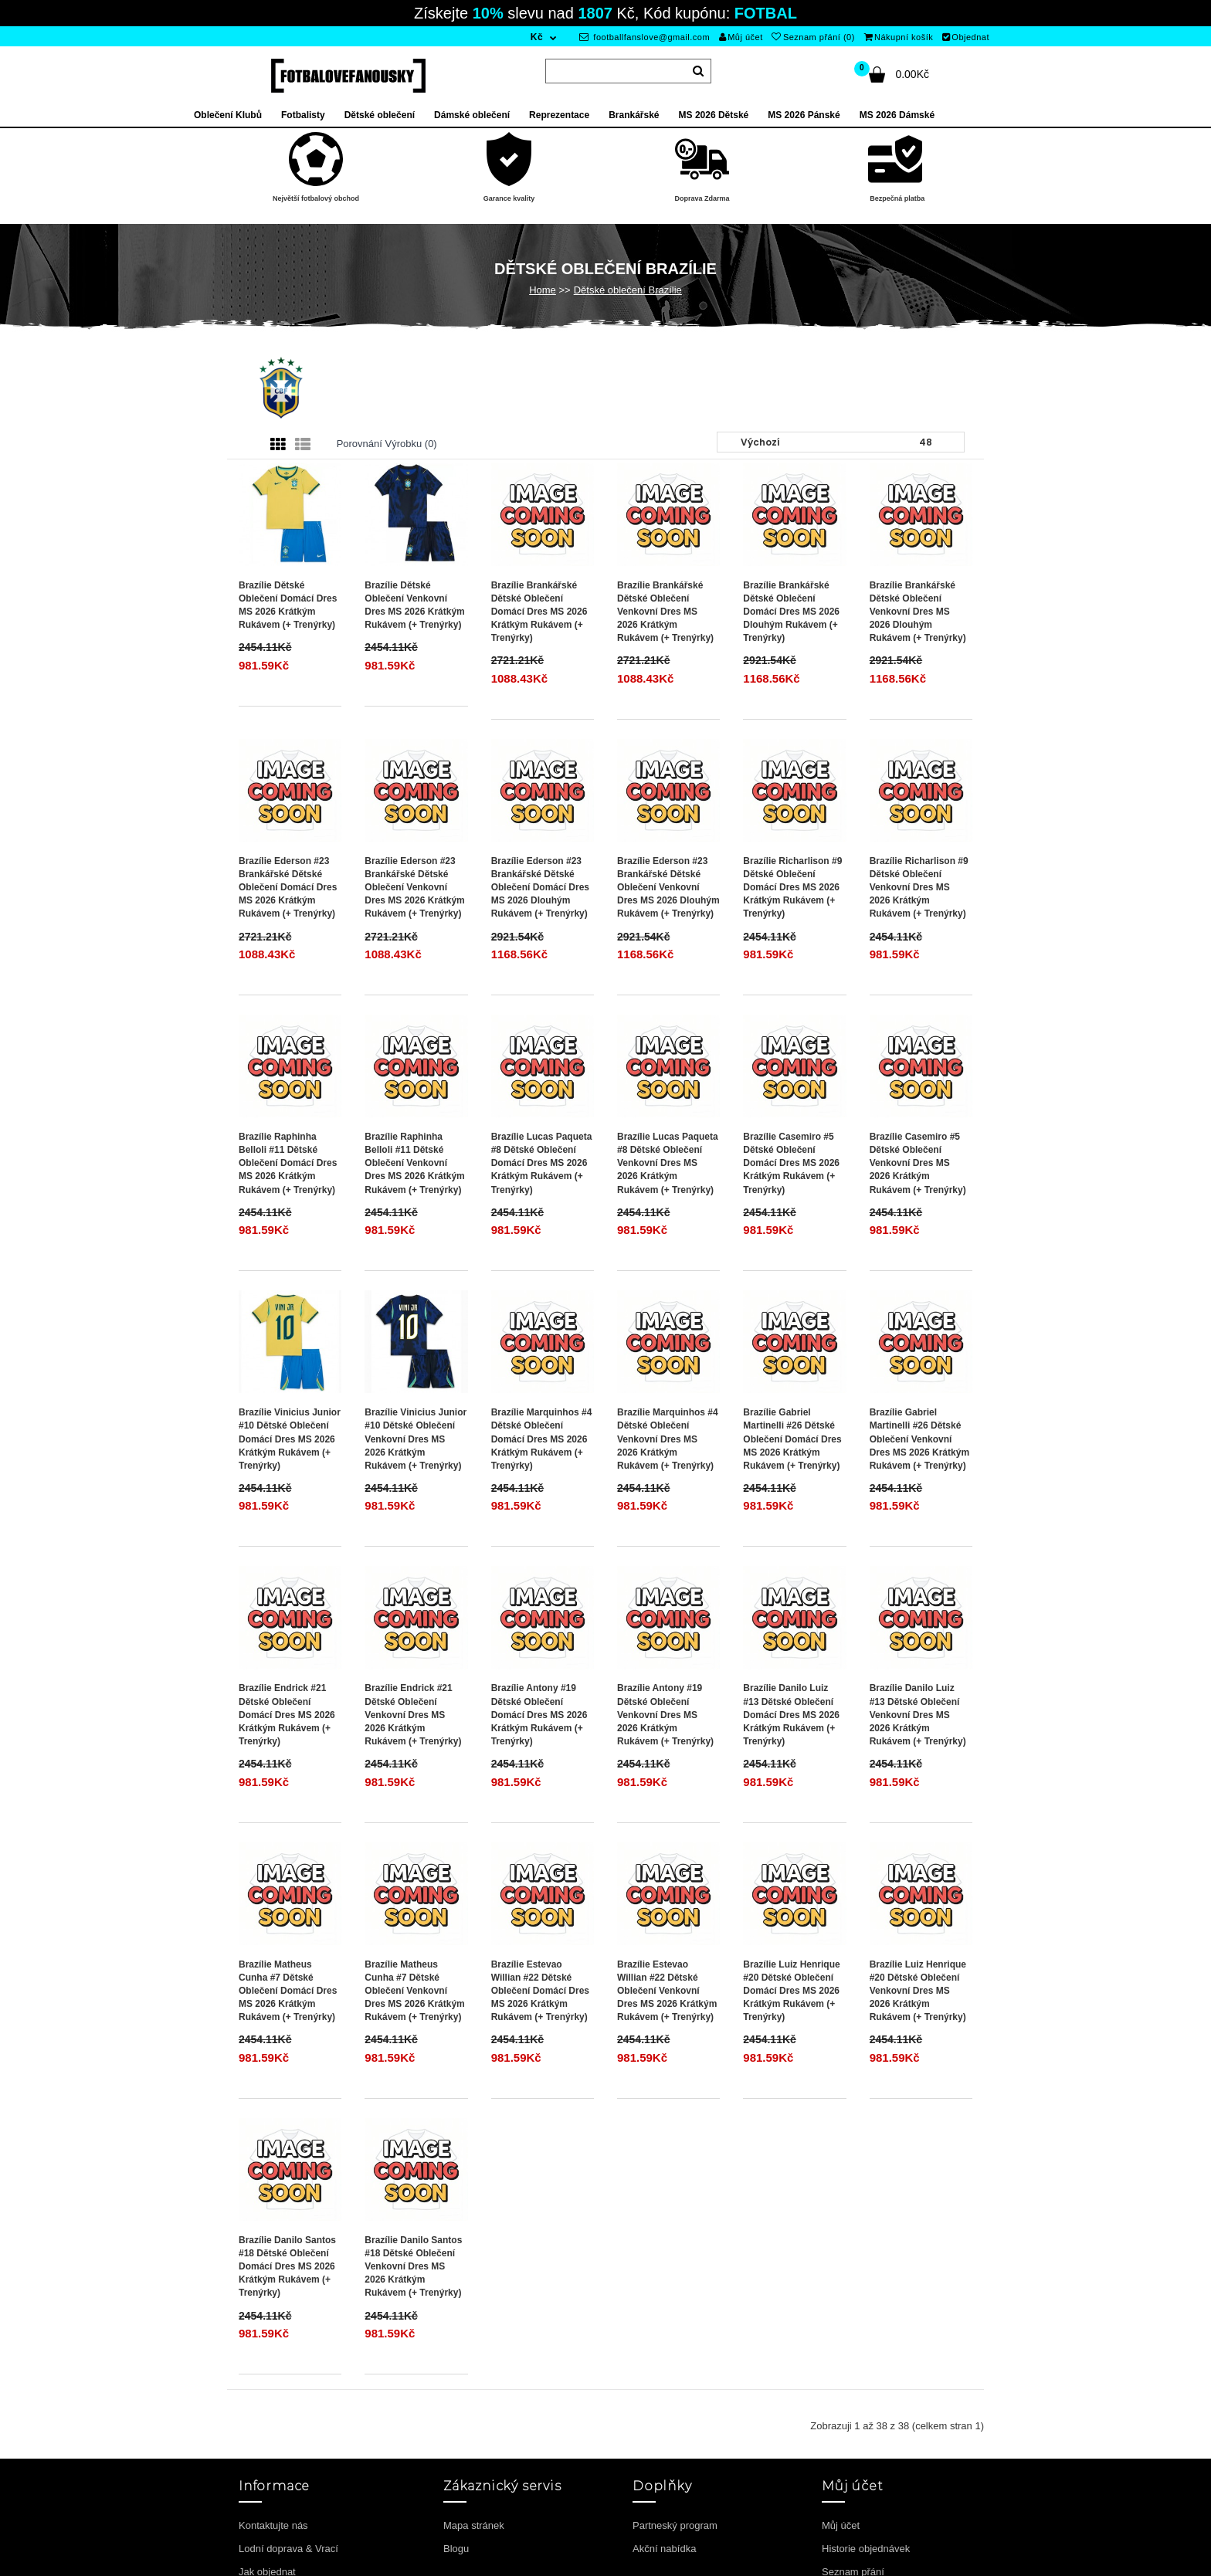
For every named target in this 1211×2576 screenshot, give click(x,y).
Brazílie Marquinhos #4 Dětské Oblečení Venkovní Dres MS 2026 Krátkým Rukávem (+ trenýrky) (667, 1439)
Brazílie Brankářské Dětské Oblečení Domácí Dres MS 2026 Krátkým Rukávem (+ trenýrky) (539, 612)
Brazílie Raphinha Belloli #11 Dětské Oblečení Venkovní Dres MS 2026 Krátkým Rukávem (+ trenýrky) (414, 1163)
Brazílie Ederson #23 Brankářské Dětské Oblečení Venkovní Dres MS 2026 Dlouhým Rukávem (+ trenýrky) (668, 888)
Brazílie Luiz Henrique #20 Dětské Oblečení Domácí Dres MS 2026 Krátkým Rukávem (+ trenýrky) (791, 1991)
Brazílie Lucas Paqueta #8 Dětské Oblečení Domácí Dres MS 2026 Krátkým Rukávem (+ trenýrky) (541, 1163)
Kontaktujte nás (273, 2525)
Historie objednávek (866, 2548)
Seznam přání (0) (813, 37)
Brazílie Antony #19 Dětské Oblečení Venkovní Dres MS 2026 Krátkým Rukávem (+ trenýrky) (665, 1715)
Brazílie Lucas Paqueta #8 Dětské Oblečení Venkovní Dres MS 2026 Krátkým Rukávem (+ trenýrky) (667, 1163)
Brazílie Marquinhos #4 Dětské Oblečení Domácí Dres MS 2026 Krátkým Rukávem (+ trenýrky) (541, 1439)
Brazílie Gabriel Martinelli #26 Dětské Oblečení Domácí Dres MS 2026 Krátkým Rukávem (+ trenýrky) (792, 1439)
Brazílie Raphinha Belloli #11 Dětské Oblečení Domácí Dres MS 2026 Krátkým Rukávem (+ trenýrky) (288, 1163)
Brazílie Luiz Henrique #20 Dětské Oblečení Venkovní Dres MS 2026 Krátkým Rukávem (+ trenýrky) (918, 1991)
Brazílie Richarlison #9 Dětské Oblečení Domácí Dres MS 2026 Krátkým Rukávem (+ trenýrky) (792, 888)
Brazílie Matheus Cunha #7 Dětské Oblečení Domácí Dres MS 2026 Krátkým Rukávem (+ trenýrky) (288, 1991)
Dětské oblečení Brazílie (628, 290)
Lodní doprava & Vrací (288, 2548)
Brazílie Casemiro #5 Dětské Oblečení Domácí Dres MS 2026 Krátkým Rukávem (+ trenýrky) (791, 1163)
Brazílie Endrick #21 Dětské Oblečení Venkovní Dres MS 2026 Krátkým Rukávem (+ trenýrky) (413, 1715)
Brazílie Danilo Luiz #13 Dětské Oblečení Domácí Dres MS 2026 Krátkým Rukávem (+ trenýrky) (791, 1715)
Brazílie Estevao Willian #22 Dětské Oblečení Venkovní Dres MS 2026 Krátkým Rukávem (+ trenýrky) (667, 1991)
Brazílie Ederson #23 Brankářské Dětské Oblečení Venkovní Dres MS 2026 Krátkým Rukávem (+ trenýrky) (414, 888)
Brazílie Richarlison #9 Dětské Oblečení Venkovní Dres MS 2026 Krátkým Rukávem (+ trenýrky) (919, 888)
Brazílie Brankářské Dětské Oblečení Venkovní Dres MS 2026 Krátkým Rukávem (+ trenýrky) (665, 612)
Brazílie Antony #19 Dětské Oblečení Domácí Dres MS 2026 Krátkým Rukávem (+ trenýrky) (539, 1715)
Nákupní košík (899, 37)
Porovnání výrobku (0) (387, 443)
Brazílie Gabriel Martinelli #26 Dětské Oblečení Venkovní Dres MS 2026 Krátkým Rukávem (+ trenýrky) (919, 1439)
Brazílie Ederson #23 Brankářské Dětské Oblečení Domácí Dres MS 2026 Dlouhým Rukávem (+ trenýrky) (540, 888)
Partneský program (675, 2525)
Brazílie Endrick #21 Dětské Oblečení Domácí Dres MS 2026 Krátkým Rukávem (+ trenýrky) (287, 1715)
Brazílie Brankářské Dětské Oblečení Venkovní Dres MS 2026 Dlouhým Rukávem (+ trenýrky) (918, 612)
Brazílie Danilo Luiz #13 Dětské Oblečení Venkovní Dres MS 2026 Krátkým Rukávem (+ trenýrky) (918, 1715)
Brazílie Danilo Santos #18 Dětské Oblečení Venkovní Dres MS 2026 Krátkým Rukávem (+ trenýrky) (413, 2267)
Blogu (456, 2548)
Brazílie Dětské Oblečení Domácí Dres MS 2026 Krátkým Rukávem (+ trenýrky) (288, 605)
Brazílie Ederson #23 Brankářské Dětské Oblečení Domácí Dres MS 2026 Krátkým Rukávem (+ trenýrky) (288, 888)
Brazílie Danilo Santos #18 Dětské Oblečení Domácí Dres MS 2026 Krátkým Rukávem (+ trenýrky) (287, 2267)
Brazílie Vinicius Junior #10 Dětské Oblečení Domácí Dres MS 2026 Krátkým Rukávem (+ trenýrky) (290, 1439)
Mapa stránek (473, 2525)
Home (542, 290)
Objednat (965, 37)
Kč (537, 37)
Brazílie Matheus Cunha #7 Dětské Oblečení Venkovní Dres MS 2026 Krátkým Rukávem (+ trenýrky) (414, 1991)
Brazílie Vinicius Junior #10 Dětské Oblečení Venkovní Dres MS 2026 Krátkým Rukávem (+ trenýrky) (415, 1439)
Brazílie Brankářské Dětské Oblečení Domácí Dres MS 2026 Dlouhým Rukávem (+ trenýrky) (791, 612)
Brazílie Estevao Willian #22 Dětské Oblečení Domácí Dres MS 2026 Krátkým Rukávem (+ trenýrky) (540, 1991)
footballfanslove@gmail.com (644, 37)
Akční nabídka (664, 2548)
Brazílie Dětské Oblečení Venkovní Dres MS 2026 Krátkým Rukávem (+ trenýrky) (414, 605)
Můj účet (741, 37)
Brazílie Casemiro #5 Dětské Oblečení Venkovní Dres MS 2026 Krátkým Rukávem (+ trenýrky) (918, 1163)
